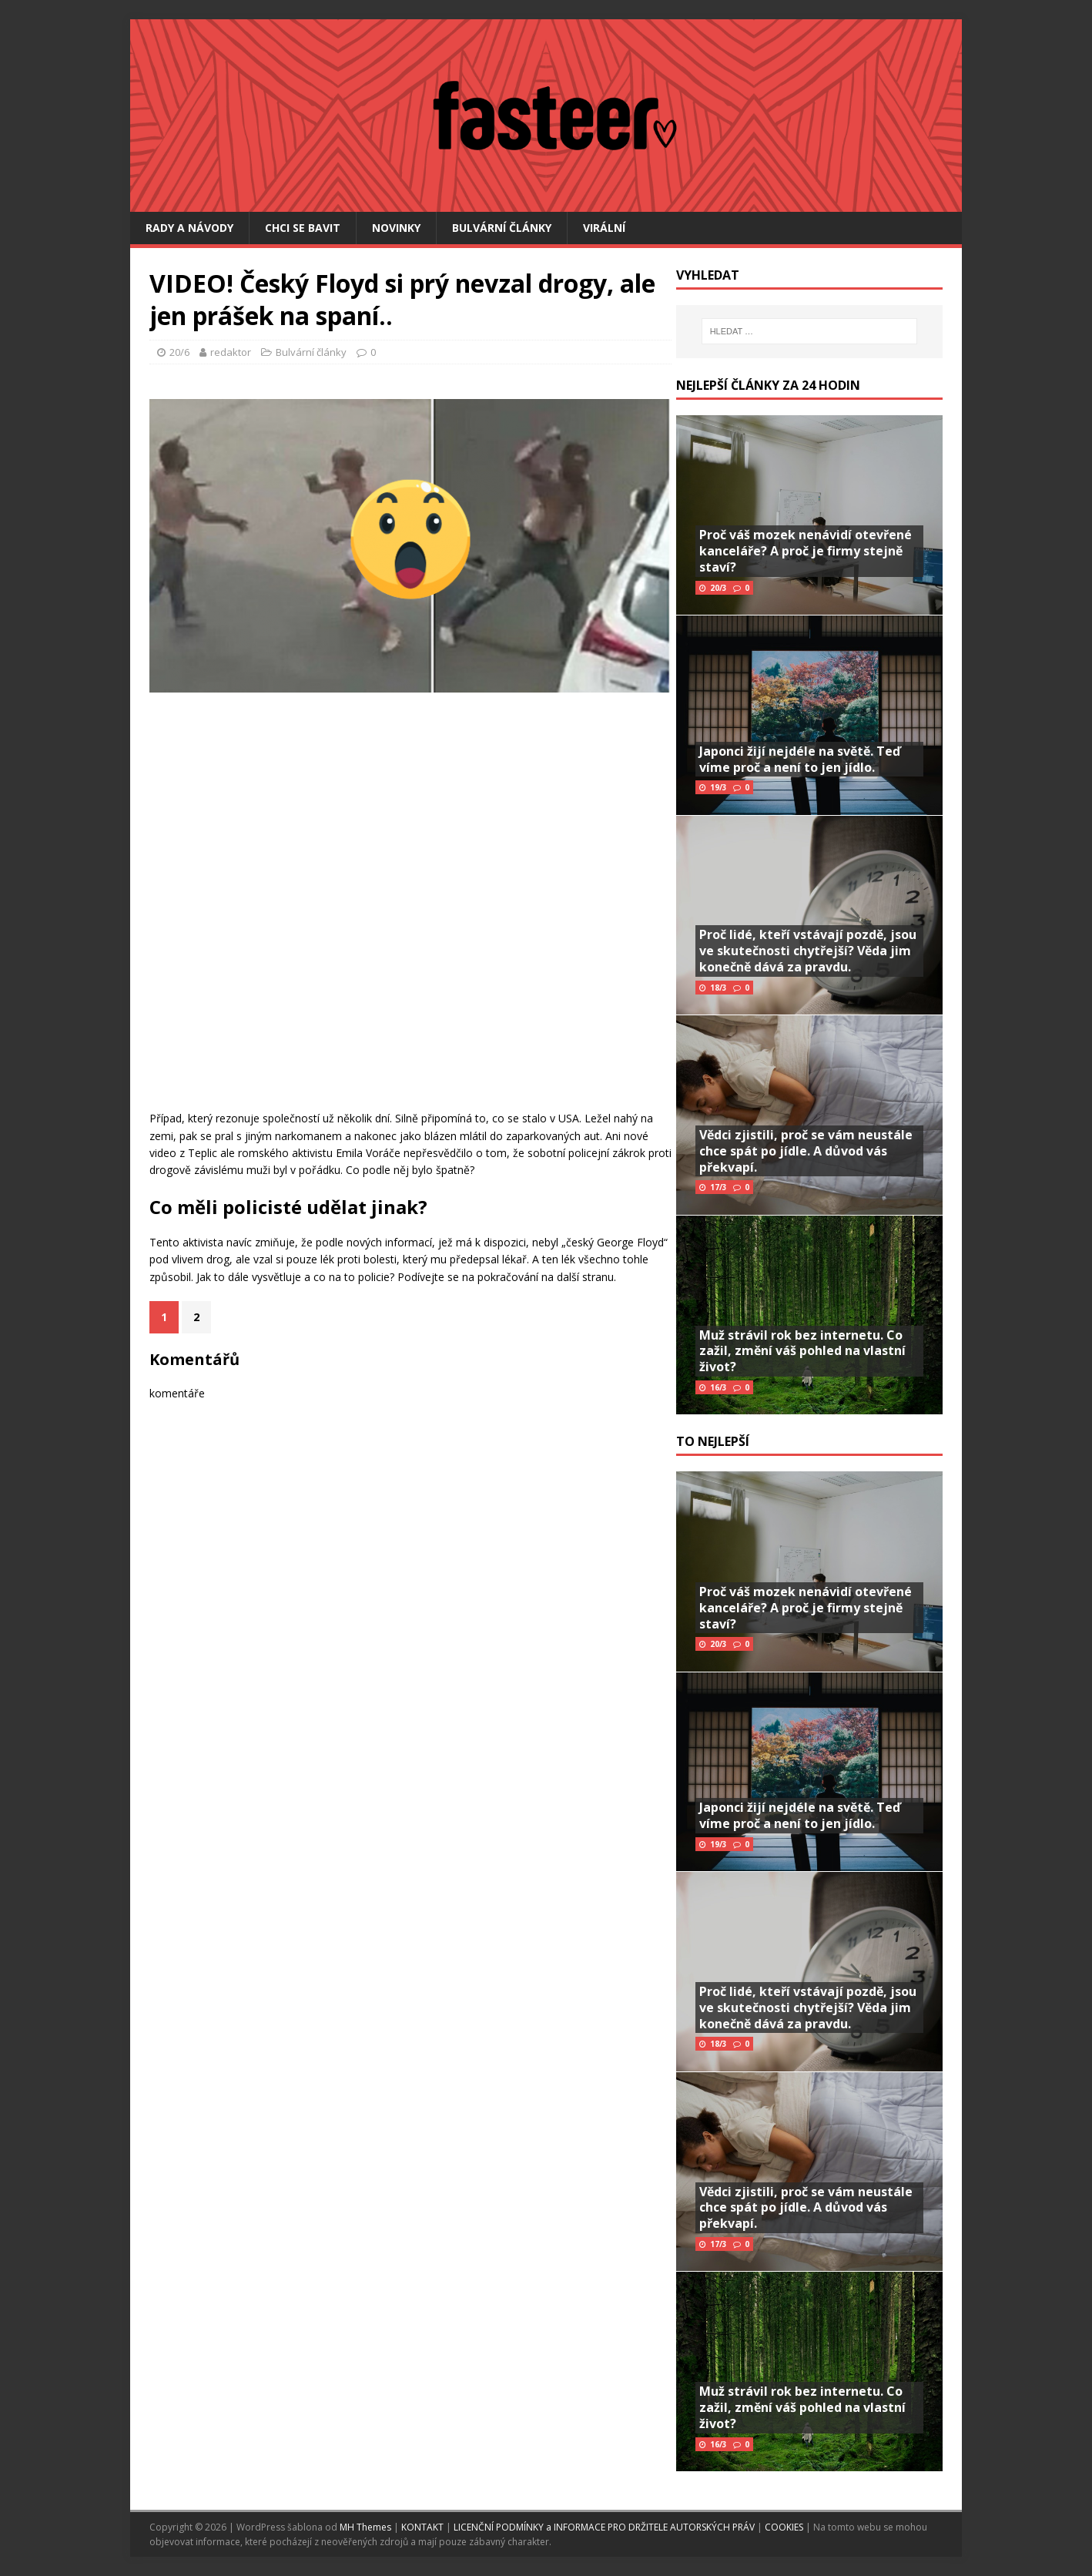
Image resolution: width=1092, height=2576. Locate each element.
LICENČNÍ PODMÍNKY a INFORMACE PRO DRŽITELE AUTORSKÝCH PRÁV (605, 2527)
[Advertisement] (403, 950)
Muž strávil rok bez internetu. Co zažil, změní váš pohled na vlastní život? (802, 1351)
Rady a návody (189, 227)
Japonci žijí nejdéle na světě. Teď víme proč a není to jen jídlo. (799, 759)
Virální (604, 227)
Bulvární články (501, 227)
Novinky (396, 227)
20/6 (179, 352)
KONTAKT (423, 2527)
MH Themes (365, 2527)
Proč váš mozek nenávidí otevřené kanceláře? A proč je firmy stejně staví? (805, 550)
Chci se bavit (302, 227)
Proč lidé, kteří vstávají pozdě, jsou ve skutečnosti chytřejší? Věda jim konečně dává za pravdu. (807, 950)
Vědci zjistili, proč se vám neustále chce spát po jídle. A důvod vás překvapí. (806, 1151)
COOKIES (784, 2527)
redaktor (230, 352)
